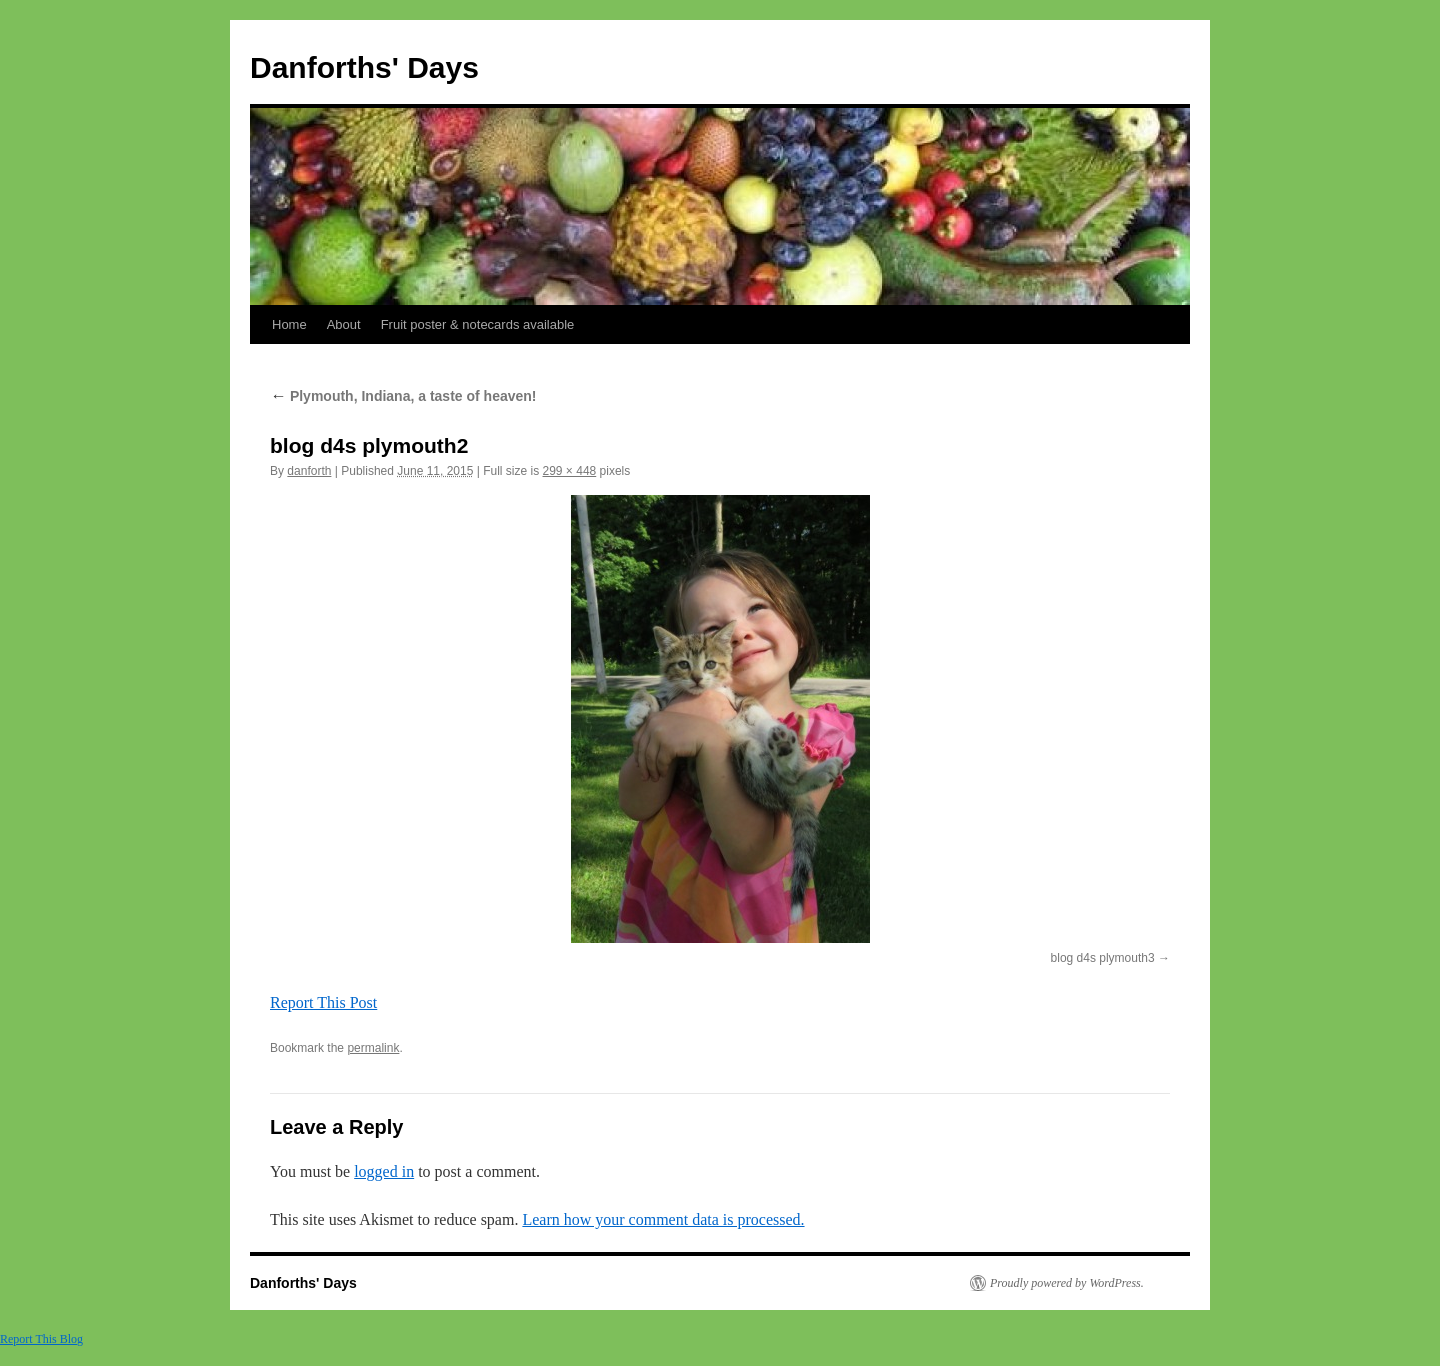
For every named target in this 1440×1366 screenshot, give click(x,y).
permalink (373, 1048)
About (344, 324)
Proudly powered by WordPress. (1067, 1283)
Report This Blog (41, 1339)
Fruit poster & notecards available (478, 324)
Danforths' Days (364, 67)
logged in (384, 1171)
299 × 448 (570, 471)
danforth (309, 471)
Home (289, 324)
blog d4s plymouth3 (1103, 958)
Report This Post (323, 1002)
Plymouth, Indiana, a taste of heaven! (403, 396)
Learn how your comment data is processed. (663, 1219)
